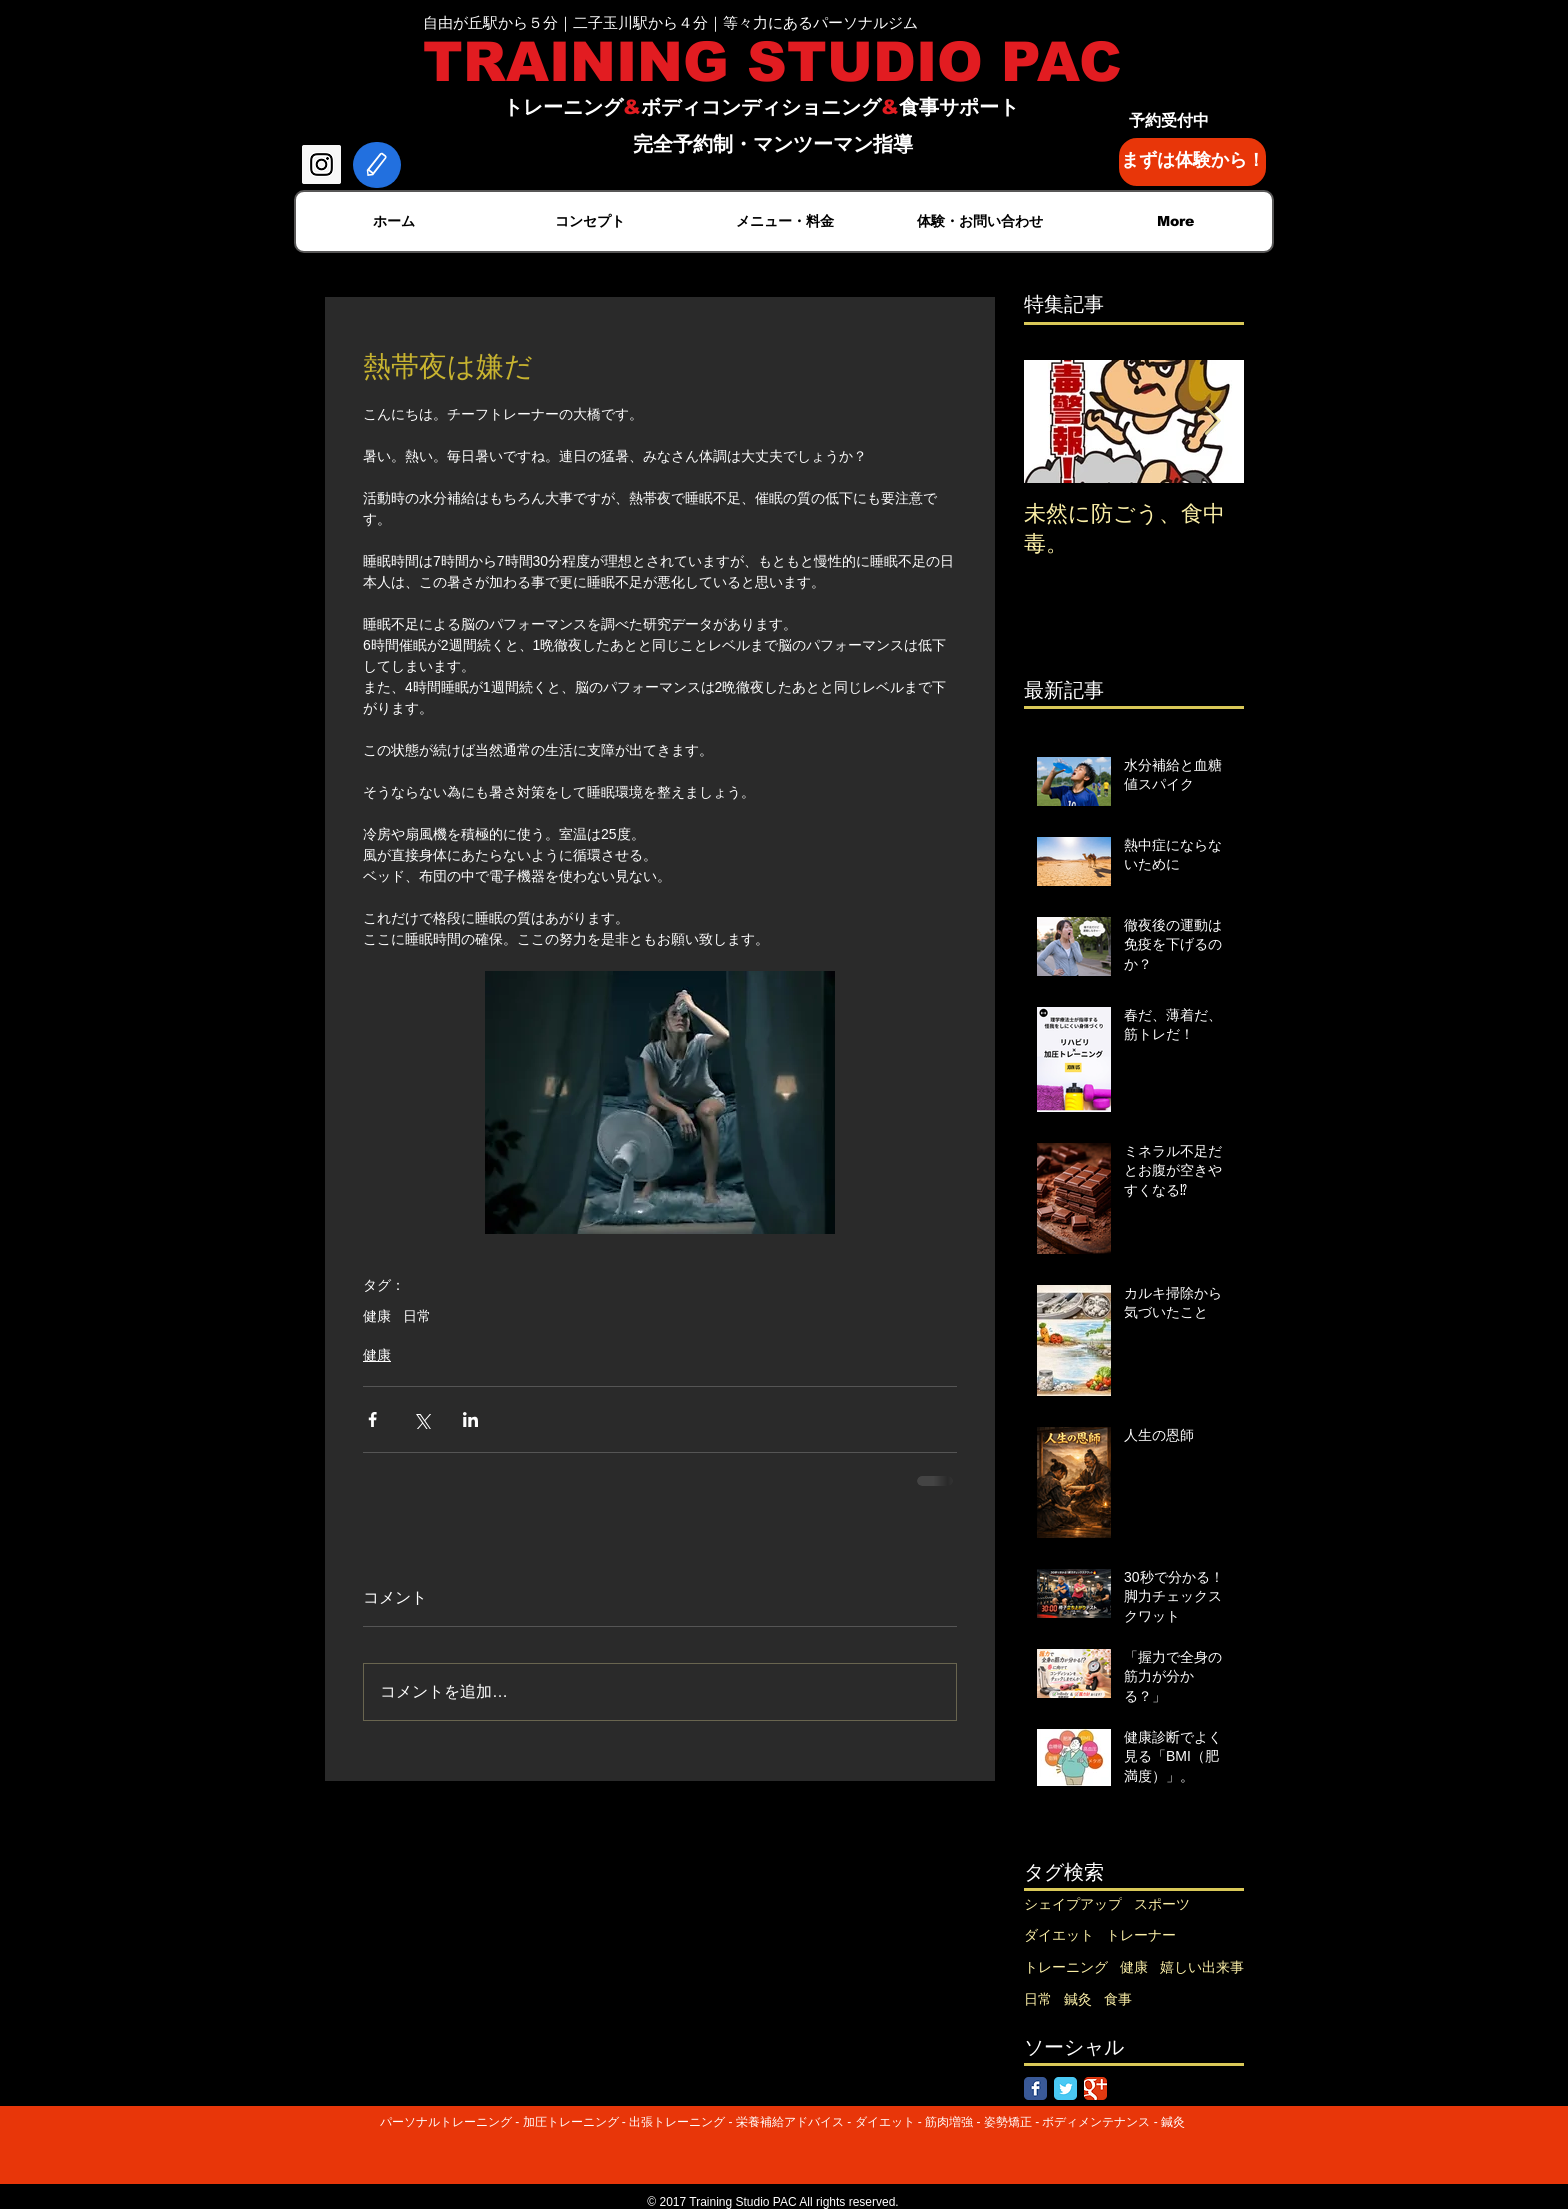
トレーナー (1141, 1935)
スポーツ (1162, 1904)
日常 (417, 1316)
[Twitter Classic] (1065, 2088)
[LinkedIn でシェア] (470, 1419)
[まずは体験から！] (1192, 162)
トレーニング (1066, 1967)
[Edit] (377, 165)
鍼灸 (1078, 1999)
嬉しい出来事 (1202, 1967)
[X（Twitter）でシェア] (421, 1419)
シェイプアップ (1073, 1904)
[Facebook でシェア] (372, 1419)
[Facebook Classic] (1035, 2088)
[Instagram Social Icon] (321, 164)
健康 (377, 1316)
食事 (1118, 1999)
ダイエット (1059, 1935)
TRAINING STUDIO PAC (772, 62)
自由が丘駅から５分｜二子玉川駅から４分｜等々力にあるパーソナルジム (670, 22)
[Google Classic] (1095, 2088)
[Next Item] (1212, 421)
